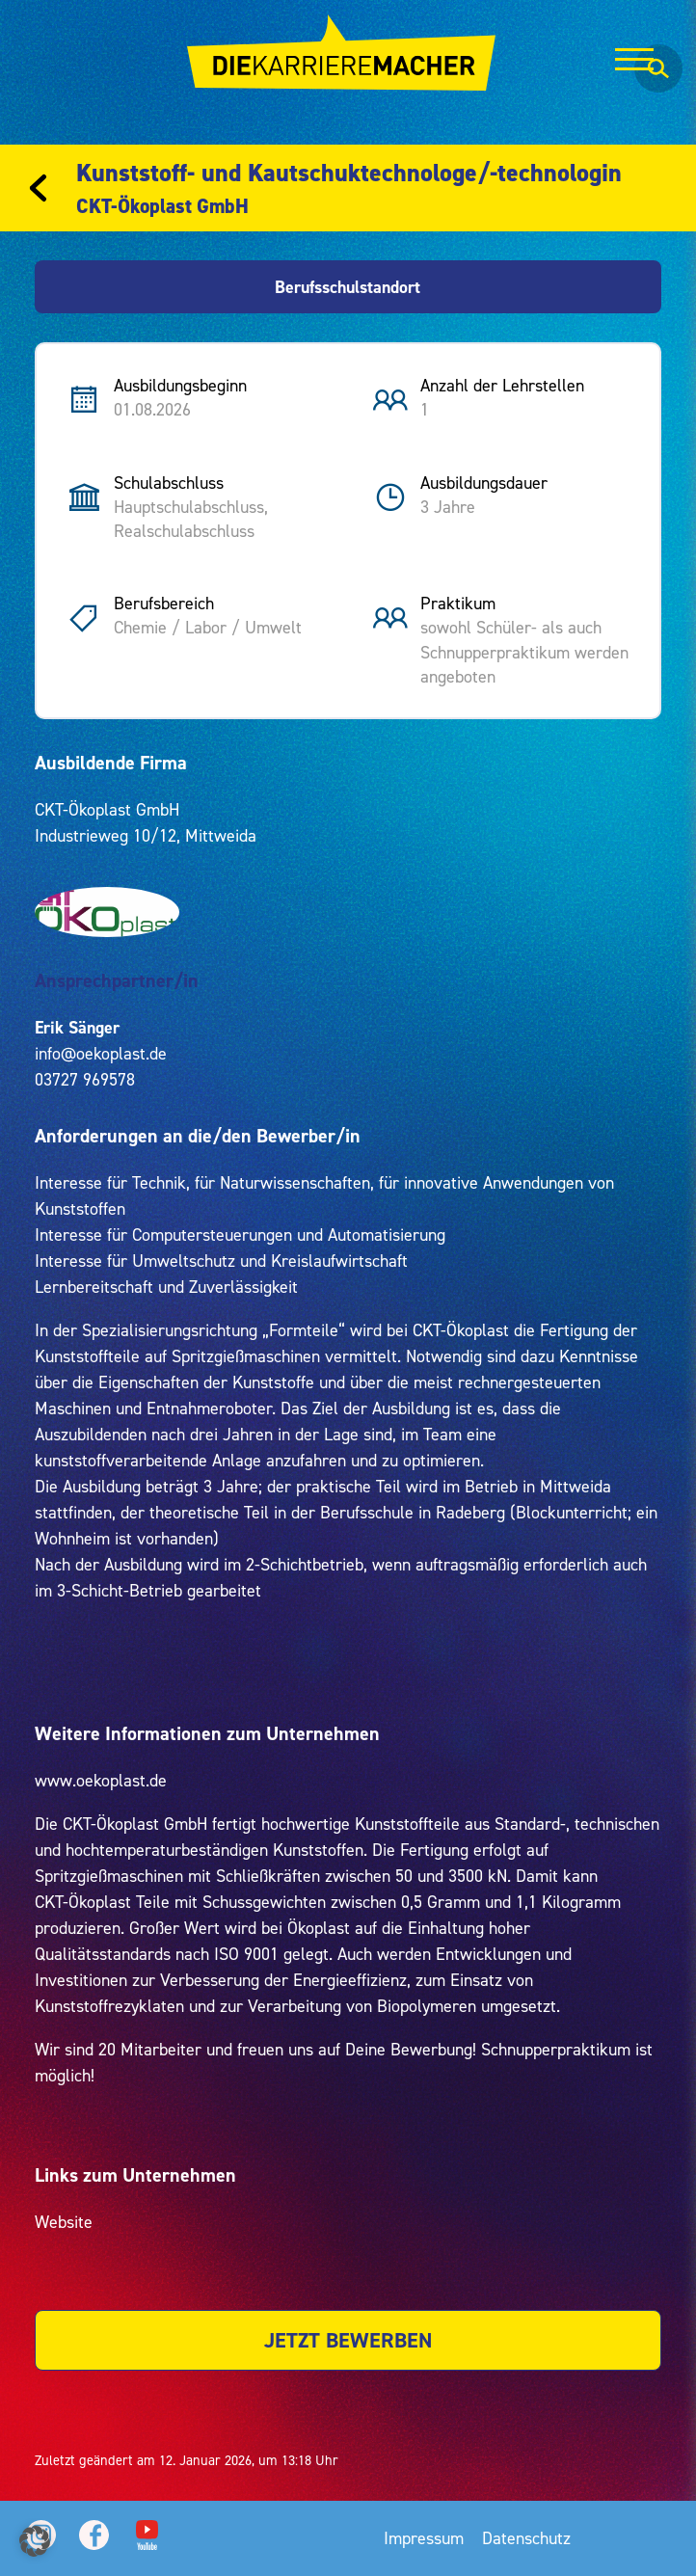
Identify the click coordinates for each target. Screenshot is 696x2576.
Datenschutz (526, 2538)
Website (64, 2222)
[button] (34, 2541)
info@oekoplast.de (101, 1053)
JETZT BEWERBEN (348, 2340)
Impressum (424, 2538)
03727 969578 (85, 1079)
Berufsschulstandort (347, 287)
